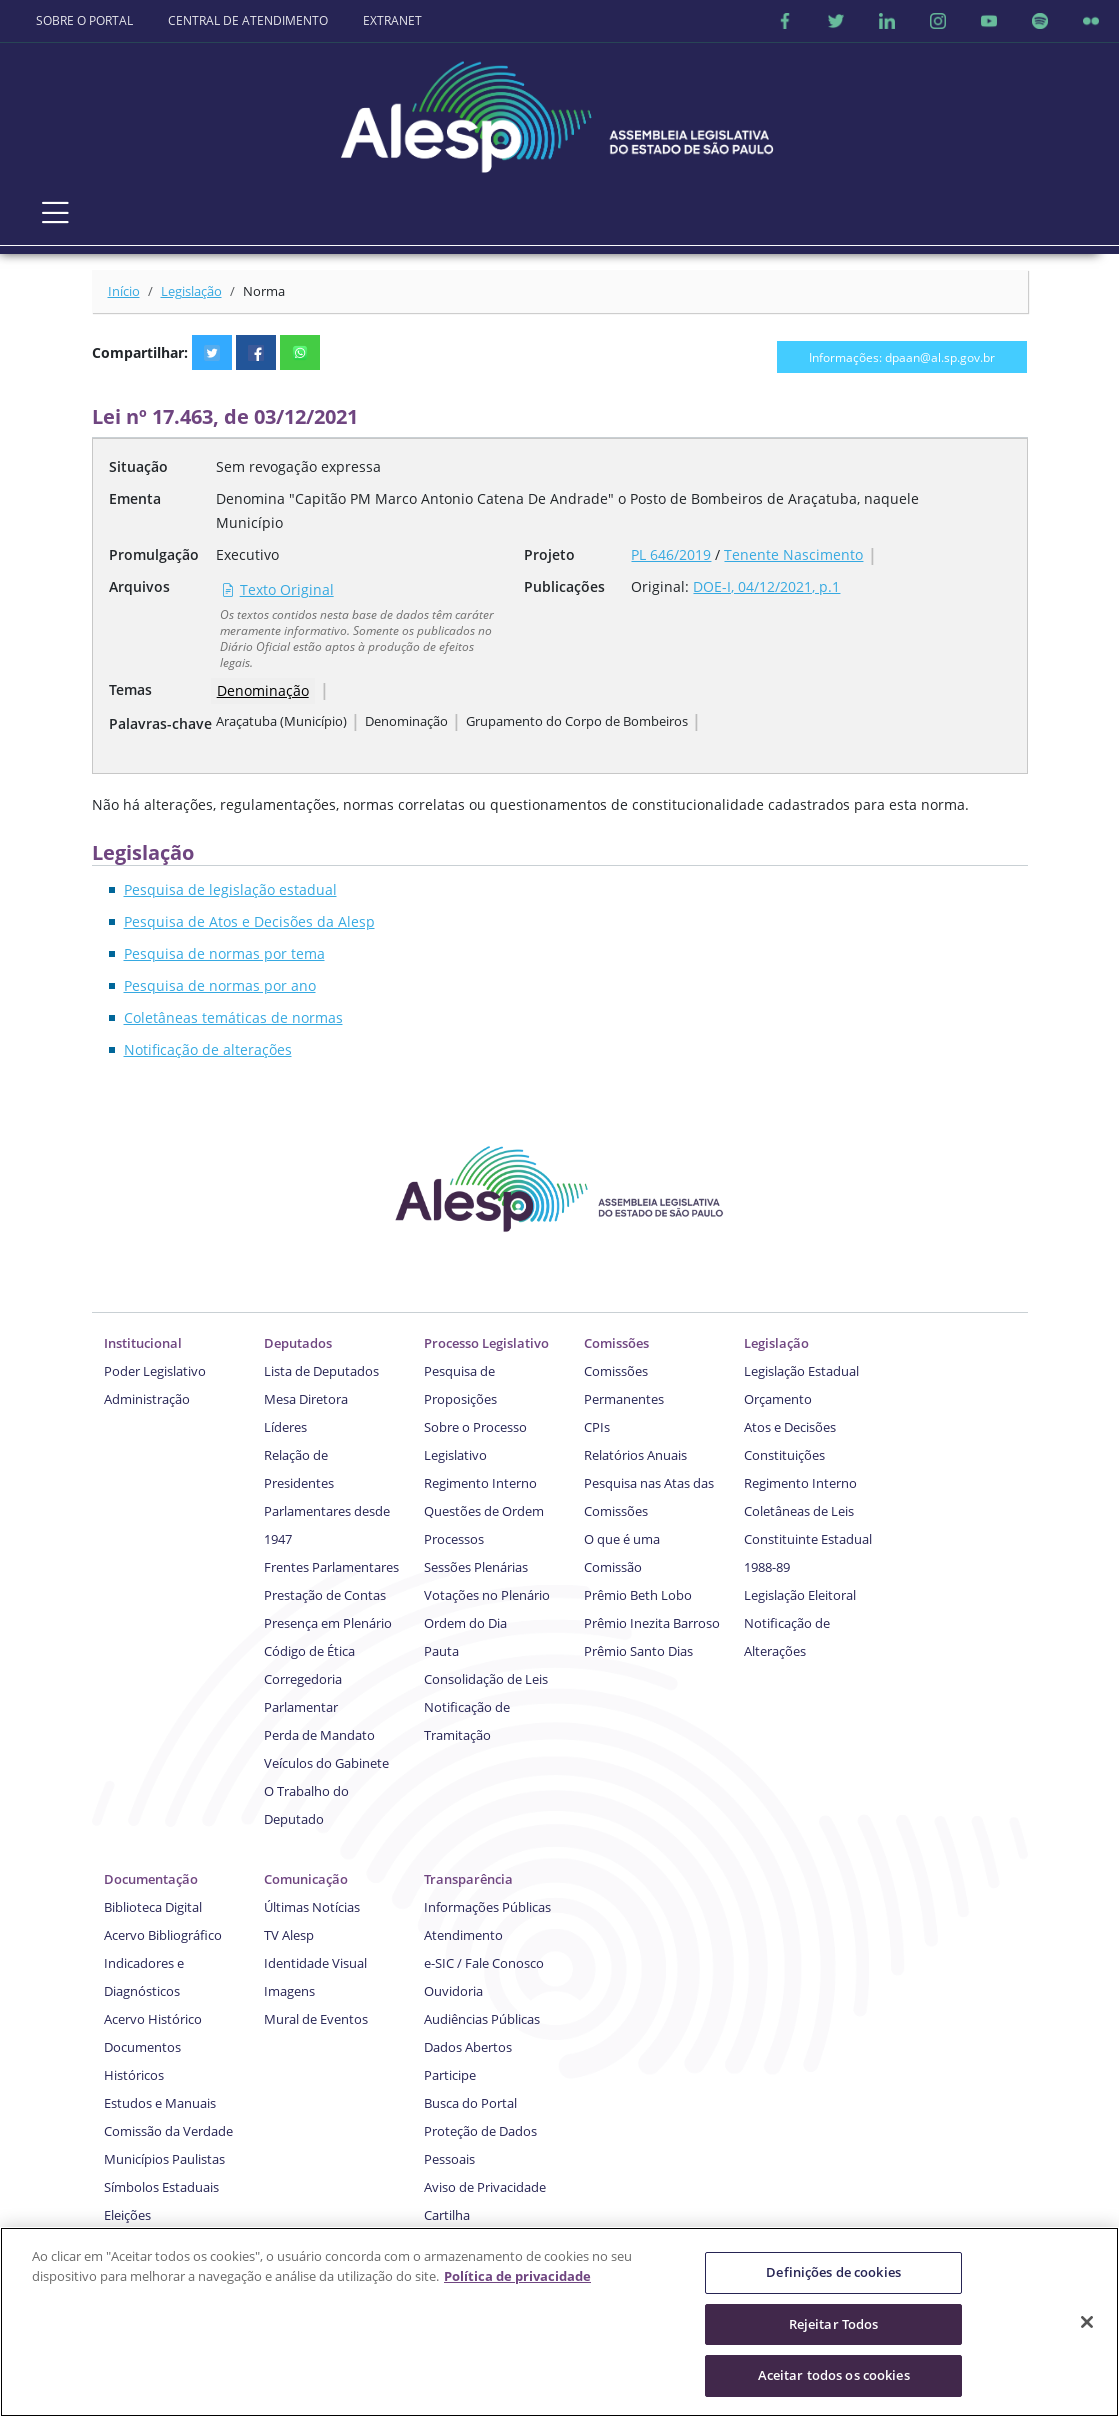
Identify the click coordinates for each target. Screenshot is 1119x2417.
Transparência (468, 1879)
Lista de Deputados (321, 1371)
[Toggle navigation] (55, 213)
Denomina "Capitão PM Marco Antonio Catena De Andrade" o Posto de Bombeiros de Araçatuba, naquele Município (567, 510)
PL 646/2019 (671, 554)
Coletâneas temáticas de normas (233, 1017)
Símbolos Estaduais (161, 2187)
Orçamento (778, 1399)
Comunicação (306, 1879)
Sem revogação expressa (298, 466)
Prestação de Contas (325, 1595)
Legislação (191, 291)
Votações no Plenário (487, 1595)
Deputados (298, 1343)
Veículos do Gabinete (326, 1763)
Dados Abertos (468, 2047)
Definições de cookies (833, 2275)
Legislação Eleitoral (800, 1595)
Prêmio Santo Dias (638, 1651)
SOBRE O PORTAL (84, 20)
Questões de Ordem (484, 1511)
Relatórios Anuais (635, 1455)
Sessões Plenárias (476, 1567)
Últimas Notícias (312, 1907)
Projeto (549, 554)
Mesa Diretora (306, 1399)
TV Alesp (289, 1935)
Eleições (127, 2215)
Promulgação (154, 554)
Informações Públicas (487, 1907)
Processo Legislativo (486, 1343)
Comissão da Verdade (168, 2131)
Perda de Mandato (319, 1735)
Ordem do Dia (465, 1623)
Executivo (247, 554)
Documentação (151, 1879)
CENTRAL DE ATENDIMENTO (248, 20)
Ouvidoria (453, 1991)
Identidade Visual (315, 1963)
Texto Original (277, 589)
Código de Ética (309, 1651)
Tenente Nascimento (793, 554)
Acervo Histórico (153, 2019)
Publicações (564, 586)
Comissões (616, 1343)
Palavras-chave (160, 723)
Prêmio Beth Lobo (638, 1595)
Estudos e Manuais (160, 2103)
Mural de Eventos (316, 2019)
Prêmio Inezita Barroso (652, 1623)
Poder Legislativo (155, 1371)
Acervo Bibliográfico (163, 1935)
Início (124, 291)
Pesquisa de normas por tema (224, 953)
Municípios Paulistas (164, 2159)
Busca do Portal (470, 2103)
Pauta (441, 1651)
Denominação (263, 690)
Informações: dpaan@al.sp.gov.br (902, 357)
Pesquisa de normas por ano (220, 985)
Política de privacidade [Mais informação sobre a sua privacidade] (517, 2279)
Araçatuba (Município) (281, 721)
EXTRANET (392, 20)
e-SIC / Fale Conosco (484, 1963)
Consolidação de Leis (486, 1679)
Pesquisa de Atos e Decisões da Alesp (249, 921)
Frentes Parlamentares (331, 1567)
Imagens (289, 1991)
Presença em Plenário (328, 1623)
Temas (130, 689)
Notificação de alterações (208, 1049)
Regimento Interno (480, 1483)
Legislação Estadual (801, 1371)
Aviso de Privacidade (485, 2187)
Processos (454, 1539)
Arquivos (139, 586)
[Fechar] (1087, 2325)
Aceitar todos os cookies (834, 2378)
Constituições (784, 1455)
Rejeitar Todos (834, 2327)
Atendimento (463, 1935)
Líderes (285, 1427)
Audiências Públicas (482, 2019)
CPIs (597, 1427)
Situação (138, 466)
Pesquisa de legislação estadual (230, 889)
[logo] (559, 110)
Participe (450, 2075)
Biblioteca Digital (153, 1907)
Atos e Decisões (790, 1427)
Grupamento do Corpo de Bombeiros (577, 721)
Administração (147, 1399)
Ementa (135, 498)
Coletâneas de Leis (799, 1511)
